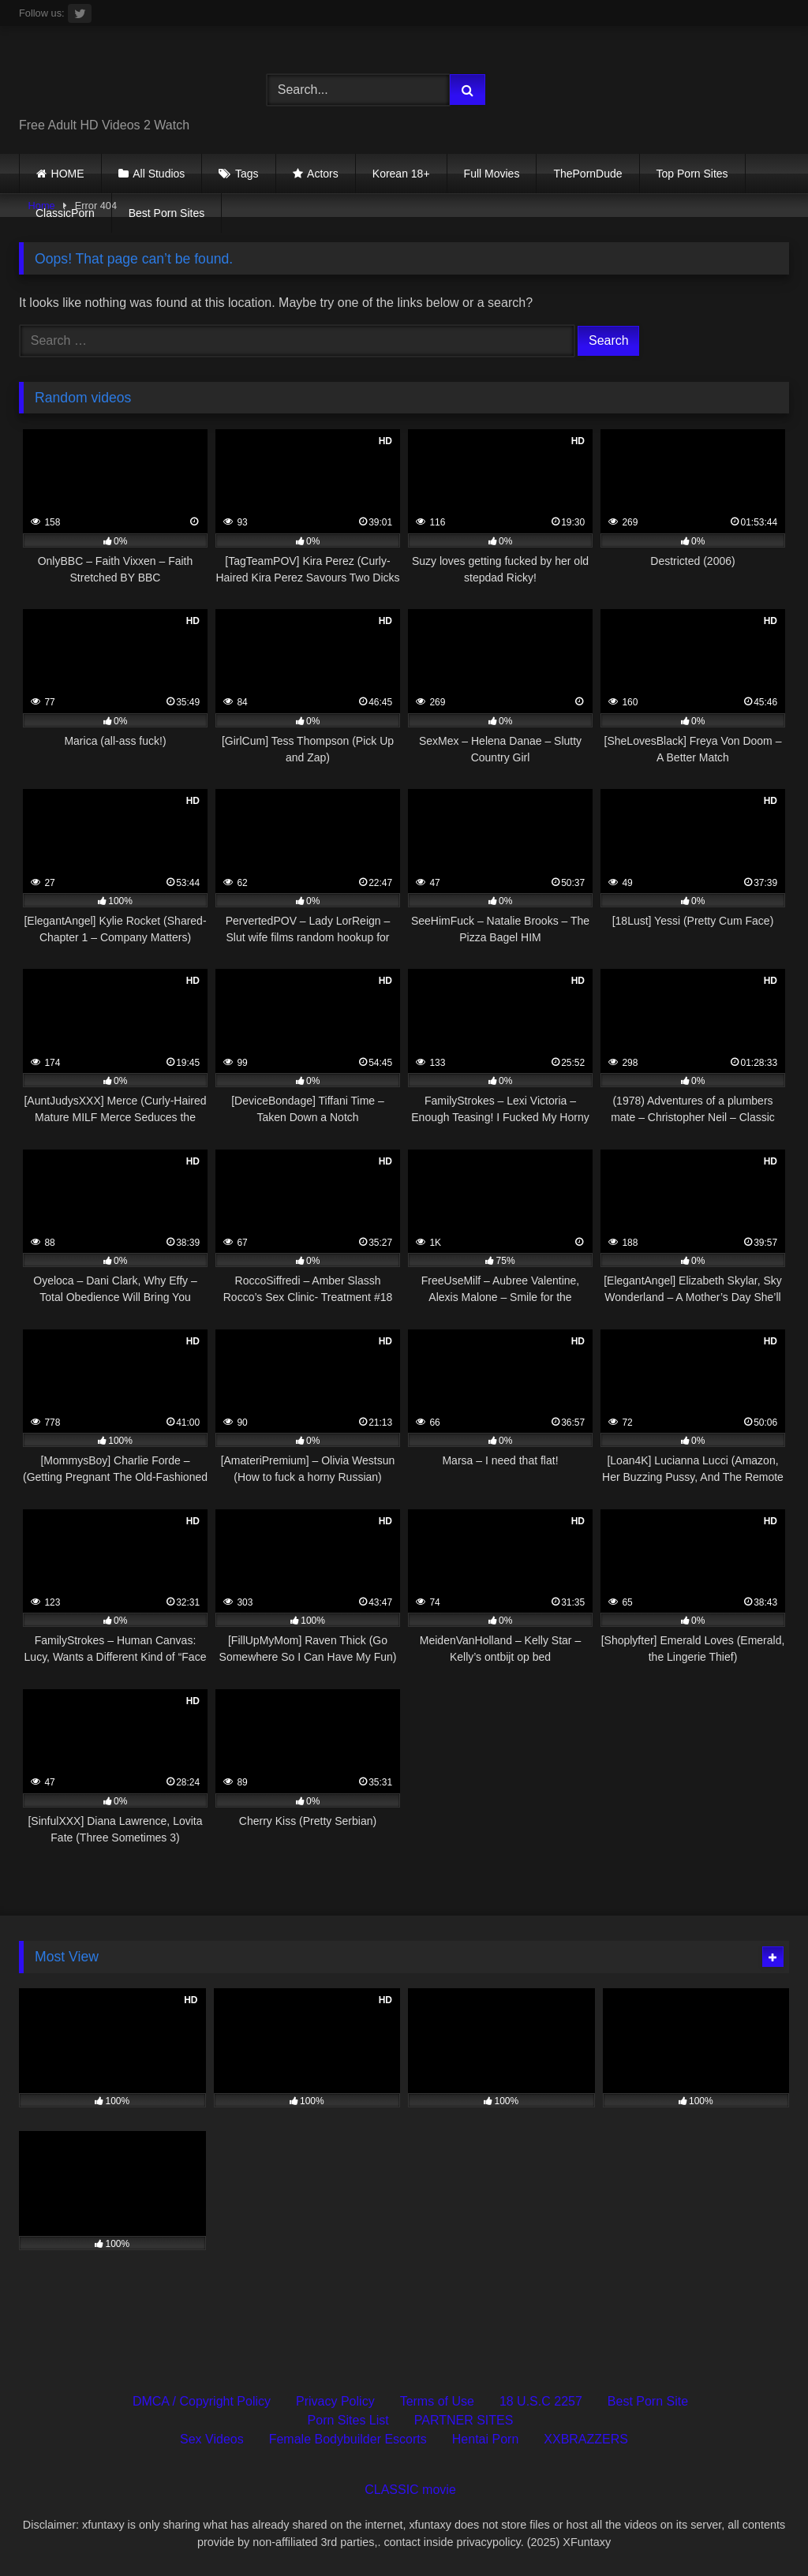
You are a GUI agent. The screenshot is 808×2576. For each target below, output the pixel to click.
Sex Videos (212, 2439)
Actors (323, 173)
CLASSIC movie (410, 2489)
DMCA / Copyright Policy (202, 2401)
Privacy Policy (335, 2401)
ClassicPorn (65, 213)
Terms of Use (437, 2401)
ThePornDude (587, 173)
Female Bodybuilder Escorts (348, 2439)
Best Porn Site (648, 2401)
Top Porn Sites (692, 173)
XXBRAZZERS (586, 2439)
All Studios (159, 173)
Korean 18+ (401, 173)
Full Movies (492, 173)
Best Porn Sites (167, 213)
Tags (247, 173)
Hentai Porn (485, 2439)
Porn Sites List (348, 2420)
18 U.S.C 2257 (540, 2401)
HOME (67, 173)
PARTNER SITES (464, 2420)
